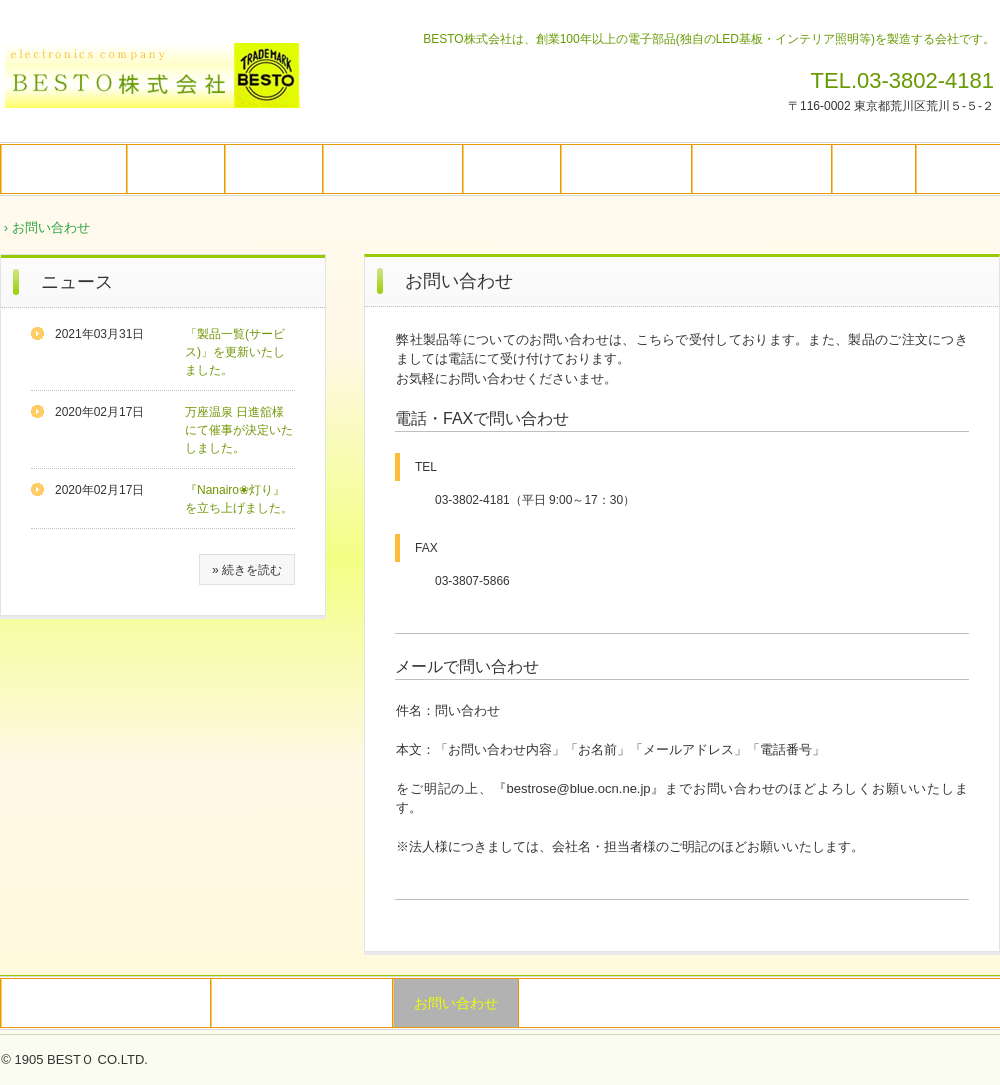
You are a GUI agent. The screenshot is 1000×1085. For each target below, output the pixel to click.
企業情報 (176, 169)
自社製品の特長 (393, 169)
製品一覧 (512, 169)
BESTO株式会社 (160, 83)
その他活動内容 (762, 169)
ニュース (77, 282)
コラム (874, 169)
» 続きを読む (247, 570)
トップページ (64, 169)
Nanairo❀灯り (626, 169)
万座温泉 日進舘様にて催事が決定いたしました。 (239, 430)
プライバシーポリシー (302, 1003)
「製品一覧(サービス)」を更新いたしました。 (235, 352)
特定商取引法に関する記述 (106, 1003)
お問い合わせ (456, 1003)
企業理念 (274, 169)
